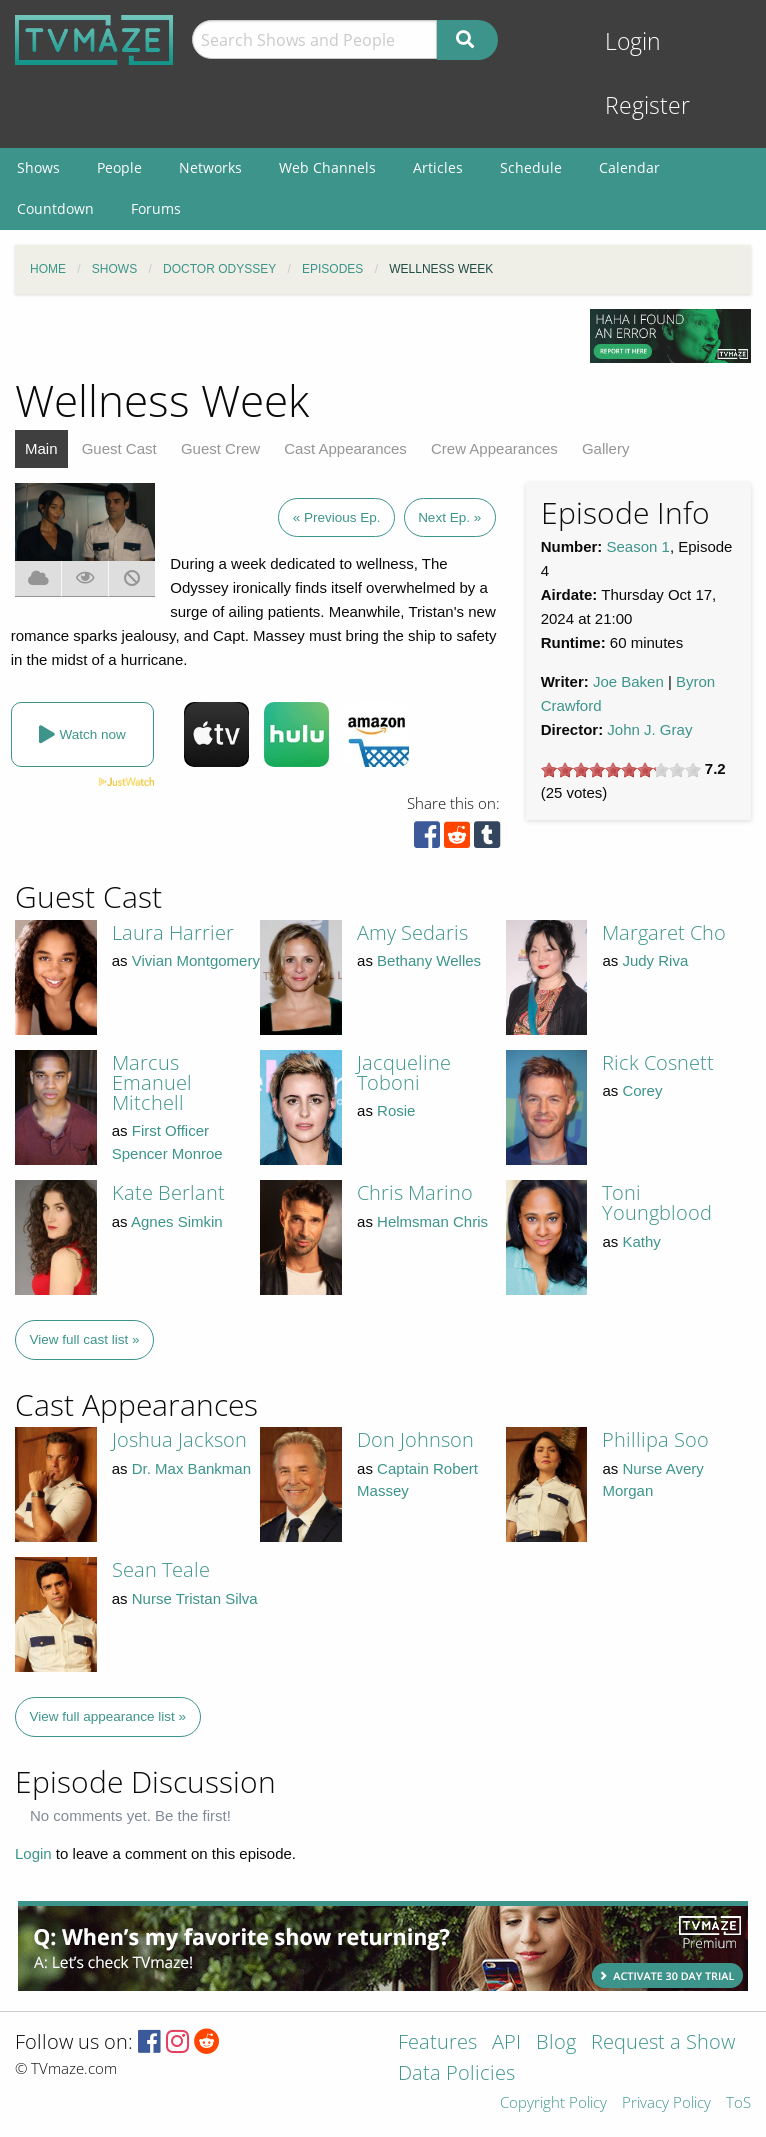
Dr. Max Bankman (191, 1468)
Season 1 (638, 546)
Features (437, 2043)
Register (647, 105)
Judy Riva (655, 960)
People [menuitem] (119, 167)
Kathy (641, 1241)
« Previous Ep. (337, 517)
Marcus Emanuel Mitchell (152, 1082)
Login (633, 41)
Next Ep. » (449, 517)
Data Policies (456, 2074)
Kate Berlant (168, 1192)
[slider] (621, 770)
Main (41, 448)
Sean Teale (161, 1569)
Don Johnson (415, 1439)
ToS (738, 2103)
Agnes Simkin (177, 1221)
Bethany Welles (429, 960)
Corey (642, 1090)
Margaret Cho (664, 932)
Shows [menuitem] (38, 167)
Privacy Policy (666, 2103)
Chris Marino (415, 1192)
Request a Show (663, 2043)
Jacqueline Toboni (404, 1072)
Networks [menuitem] (210, 167)
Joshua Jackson (179, 1439)
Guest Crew (220, 448)
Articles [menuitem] (438, 167)
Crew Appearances (494, 448)
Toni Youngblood (657, 1202)
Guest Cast (119, 448)
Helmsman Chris (432, 1221)
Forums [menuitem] (156, 208)
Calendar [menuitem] (629, 167)
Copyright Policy (553, 2103)
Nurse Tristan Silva (195, 1598)
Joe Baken (628, 681)
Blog (556, 2043)
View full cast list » (85, 1339)
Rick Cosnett (658, 1062)
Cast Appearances (345, 448)
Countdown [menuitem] (55, 208)
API (506, 2043)
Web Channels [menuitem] (327, 167)
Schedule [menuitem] (531, 167)
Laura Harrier (173, 932)
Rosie (396, 1110)
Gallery (606, 448)
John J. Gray (649, 729)
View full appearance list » (108, 1716)
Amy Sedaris (412, 932)
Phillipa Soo (655, 1439)
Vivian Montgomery (196, 960)
